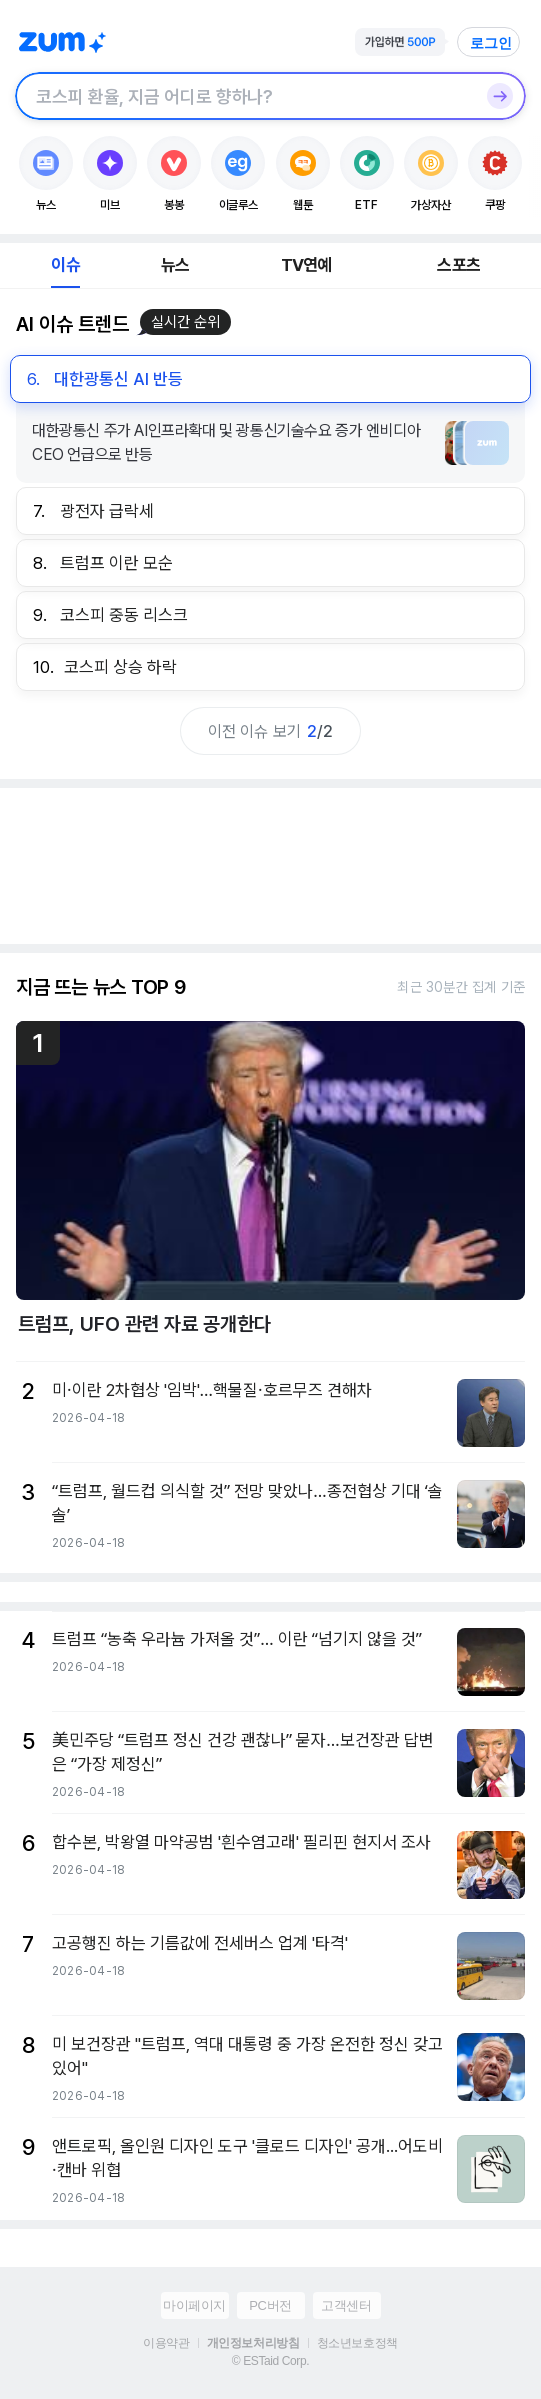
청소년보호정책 (357, 2343)
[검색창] (244, 96)
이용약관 (166, 2343)
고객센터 (346, 2305)
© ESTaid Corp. (270, 2361)
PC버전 (270, 2305)
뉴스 (175, 265)
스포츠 (458, 265)
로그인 (491, 43)
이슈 (65, 265)
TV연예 (306, 265)
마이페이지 (194, 2305)
